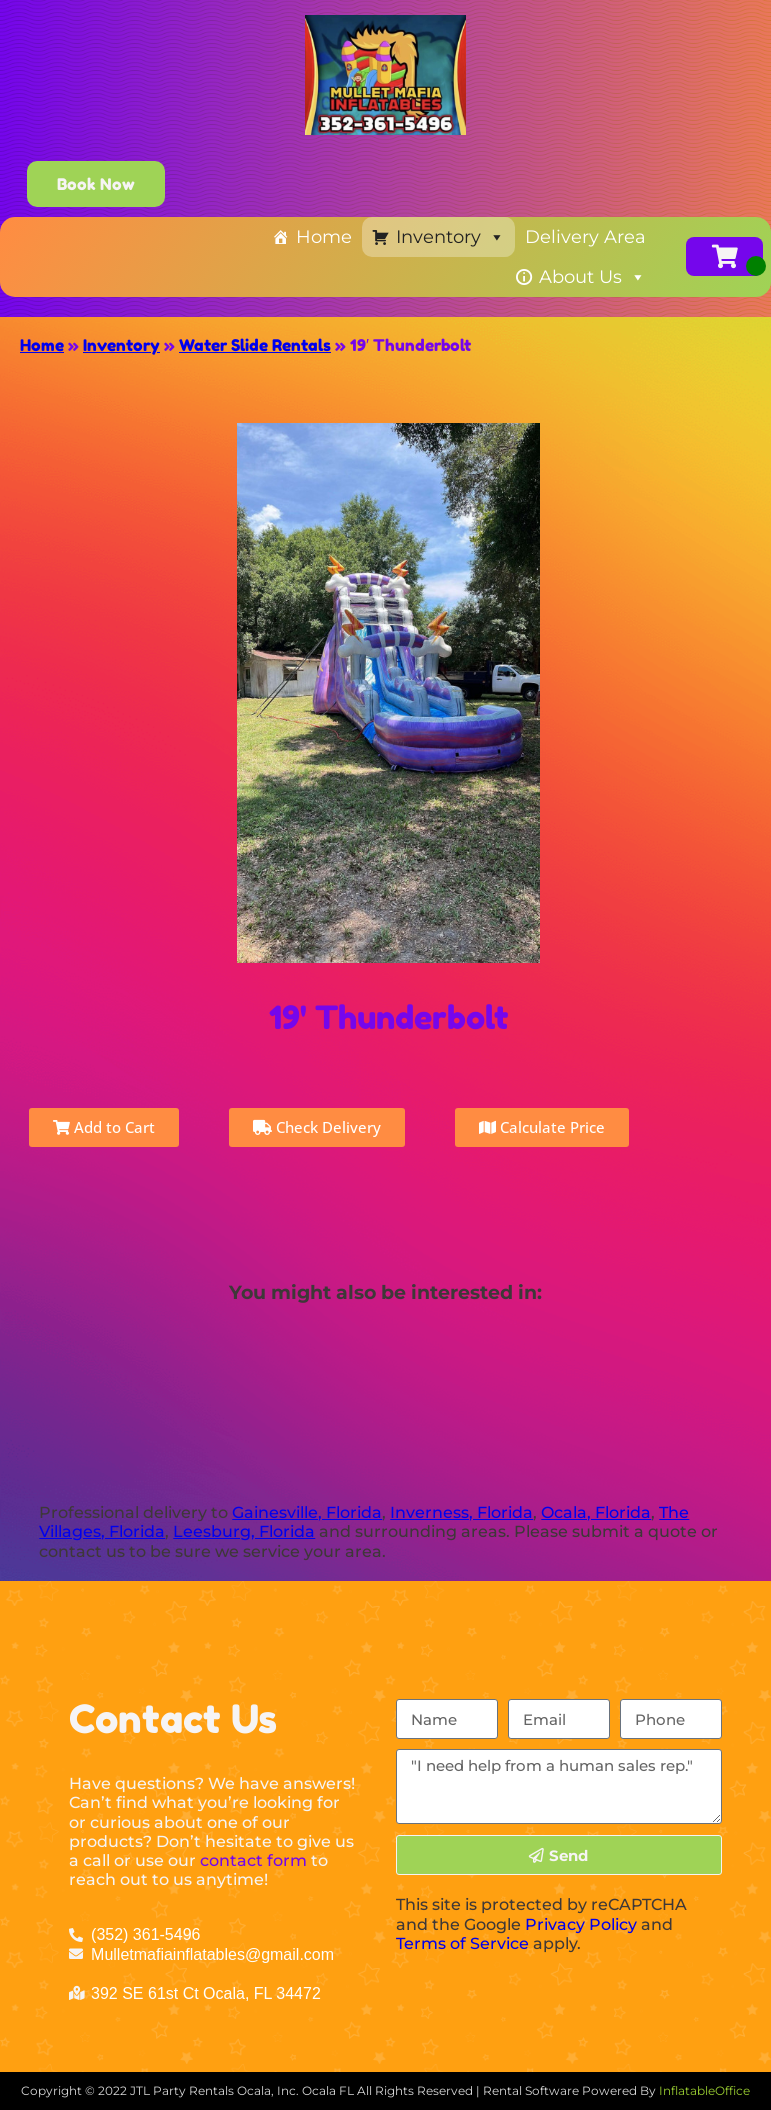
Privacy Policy (581, 1924)
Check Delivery (317, 1127)
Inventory (450, 237)
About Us (592, 277)
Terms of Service (462, 1943)
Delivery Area (585, 237)
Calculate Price (542, 1127)
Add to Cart (104, 1127)
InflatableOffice (704, 2090)
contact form (253, 1860)
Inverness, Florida (461, 1512)
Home (324, 237)
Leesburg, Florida (244, 1531)
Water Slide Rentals (255, 345)
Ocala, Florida (596, 1512)
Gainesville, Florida (307, 1512)
